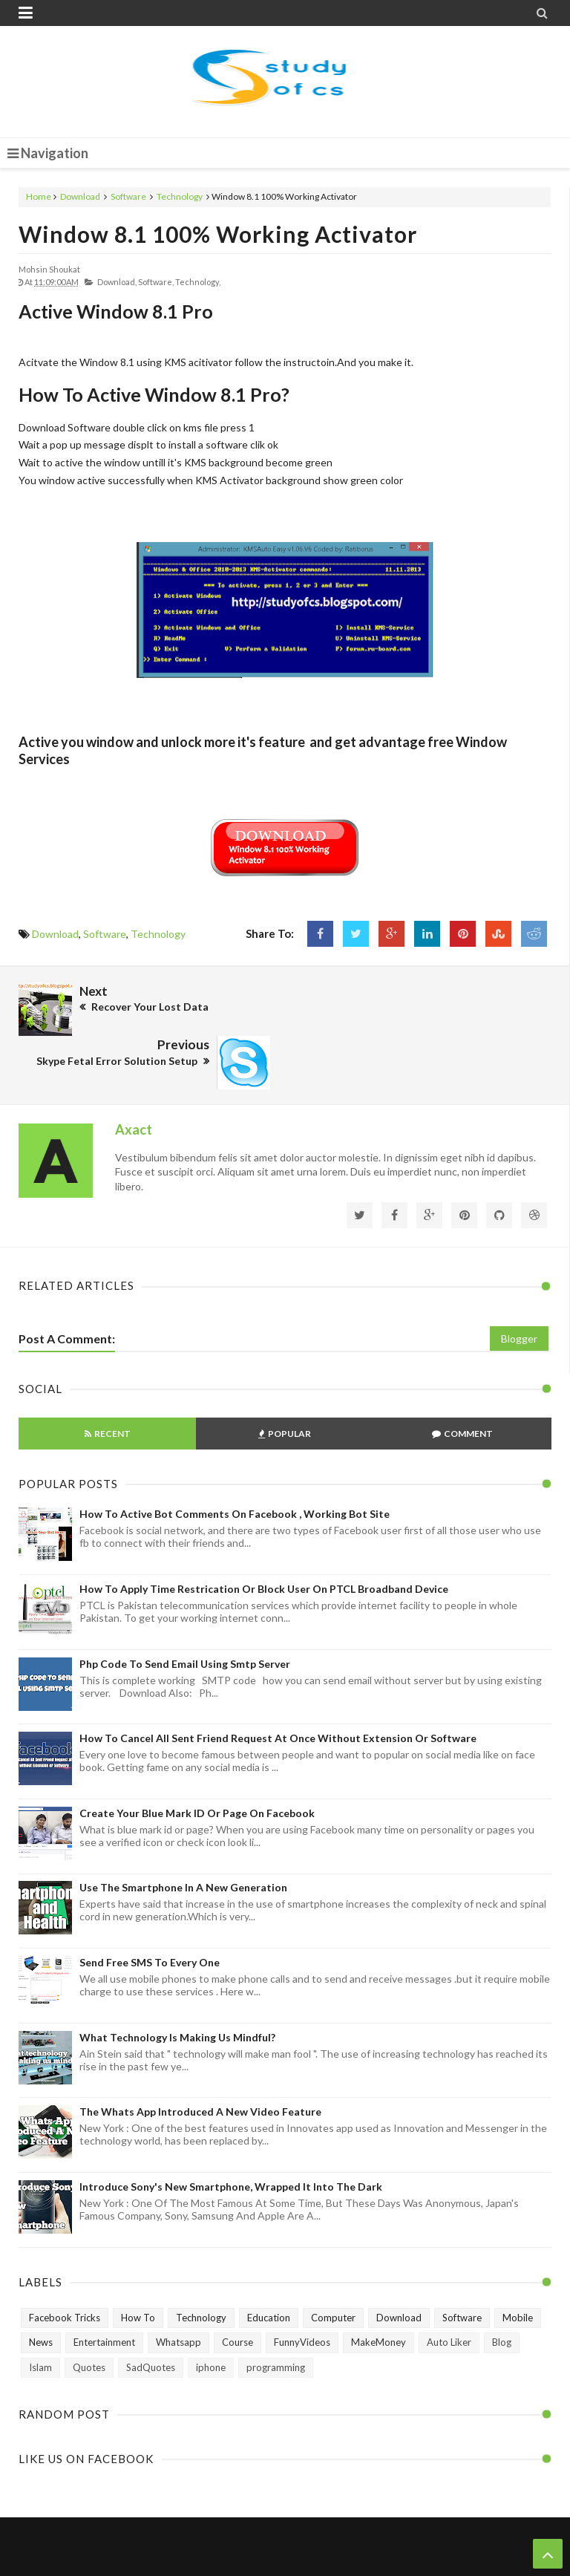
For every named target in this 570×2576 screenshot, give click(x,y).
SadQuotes (150, 2313)
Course (237, 2288)
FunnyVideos (302, 2288)
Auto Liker (449, 2288)
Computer (333, 2263)
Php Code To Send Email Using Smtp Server (184, 1608)
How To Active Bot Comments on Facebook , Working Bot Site (234, 1459)
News (41, 2288)
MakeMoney (378, 2288)
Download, (117, 282)
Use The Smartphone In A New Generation (183, 1833)
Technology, (197, 282)
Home (38, 196)
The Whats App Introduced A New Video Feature (200, 2057)
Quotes (89, 2313)
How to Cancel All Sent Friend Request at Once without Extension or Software (277, 1683)
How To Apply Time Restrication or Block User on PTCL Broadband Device (263, 1534)
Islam (40, 2313)
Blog (501, 2288)
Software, (156, 282)
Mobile (517, 2263)
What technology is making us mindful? (177, 1982)
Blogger (519, 1284)
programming (275, 2313)
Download (80, 196)
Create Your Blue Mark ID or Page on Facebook (197, 1758)
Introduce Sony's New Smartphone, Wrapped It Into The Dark (230, 2132)
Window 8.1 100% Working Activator (218, 234)
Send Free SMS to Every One (149, 1908)
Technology (180, 196)
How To (138, 2263)
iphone (211, 2313)
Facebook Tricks (64, 2263)
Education (268, 2263)
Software (128, 196)
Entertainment (104, 2288)
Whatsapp (178, 2288)
